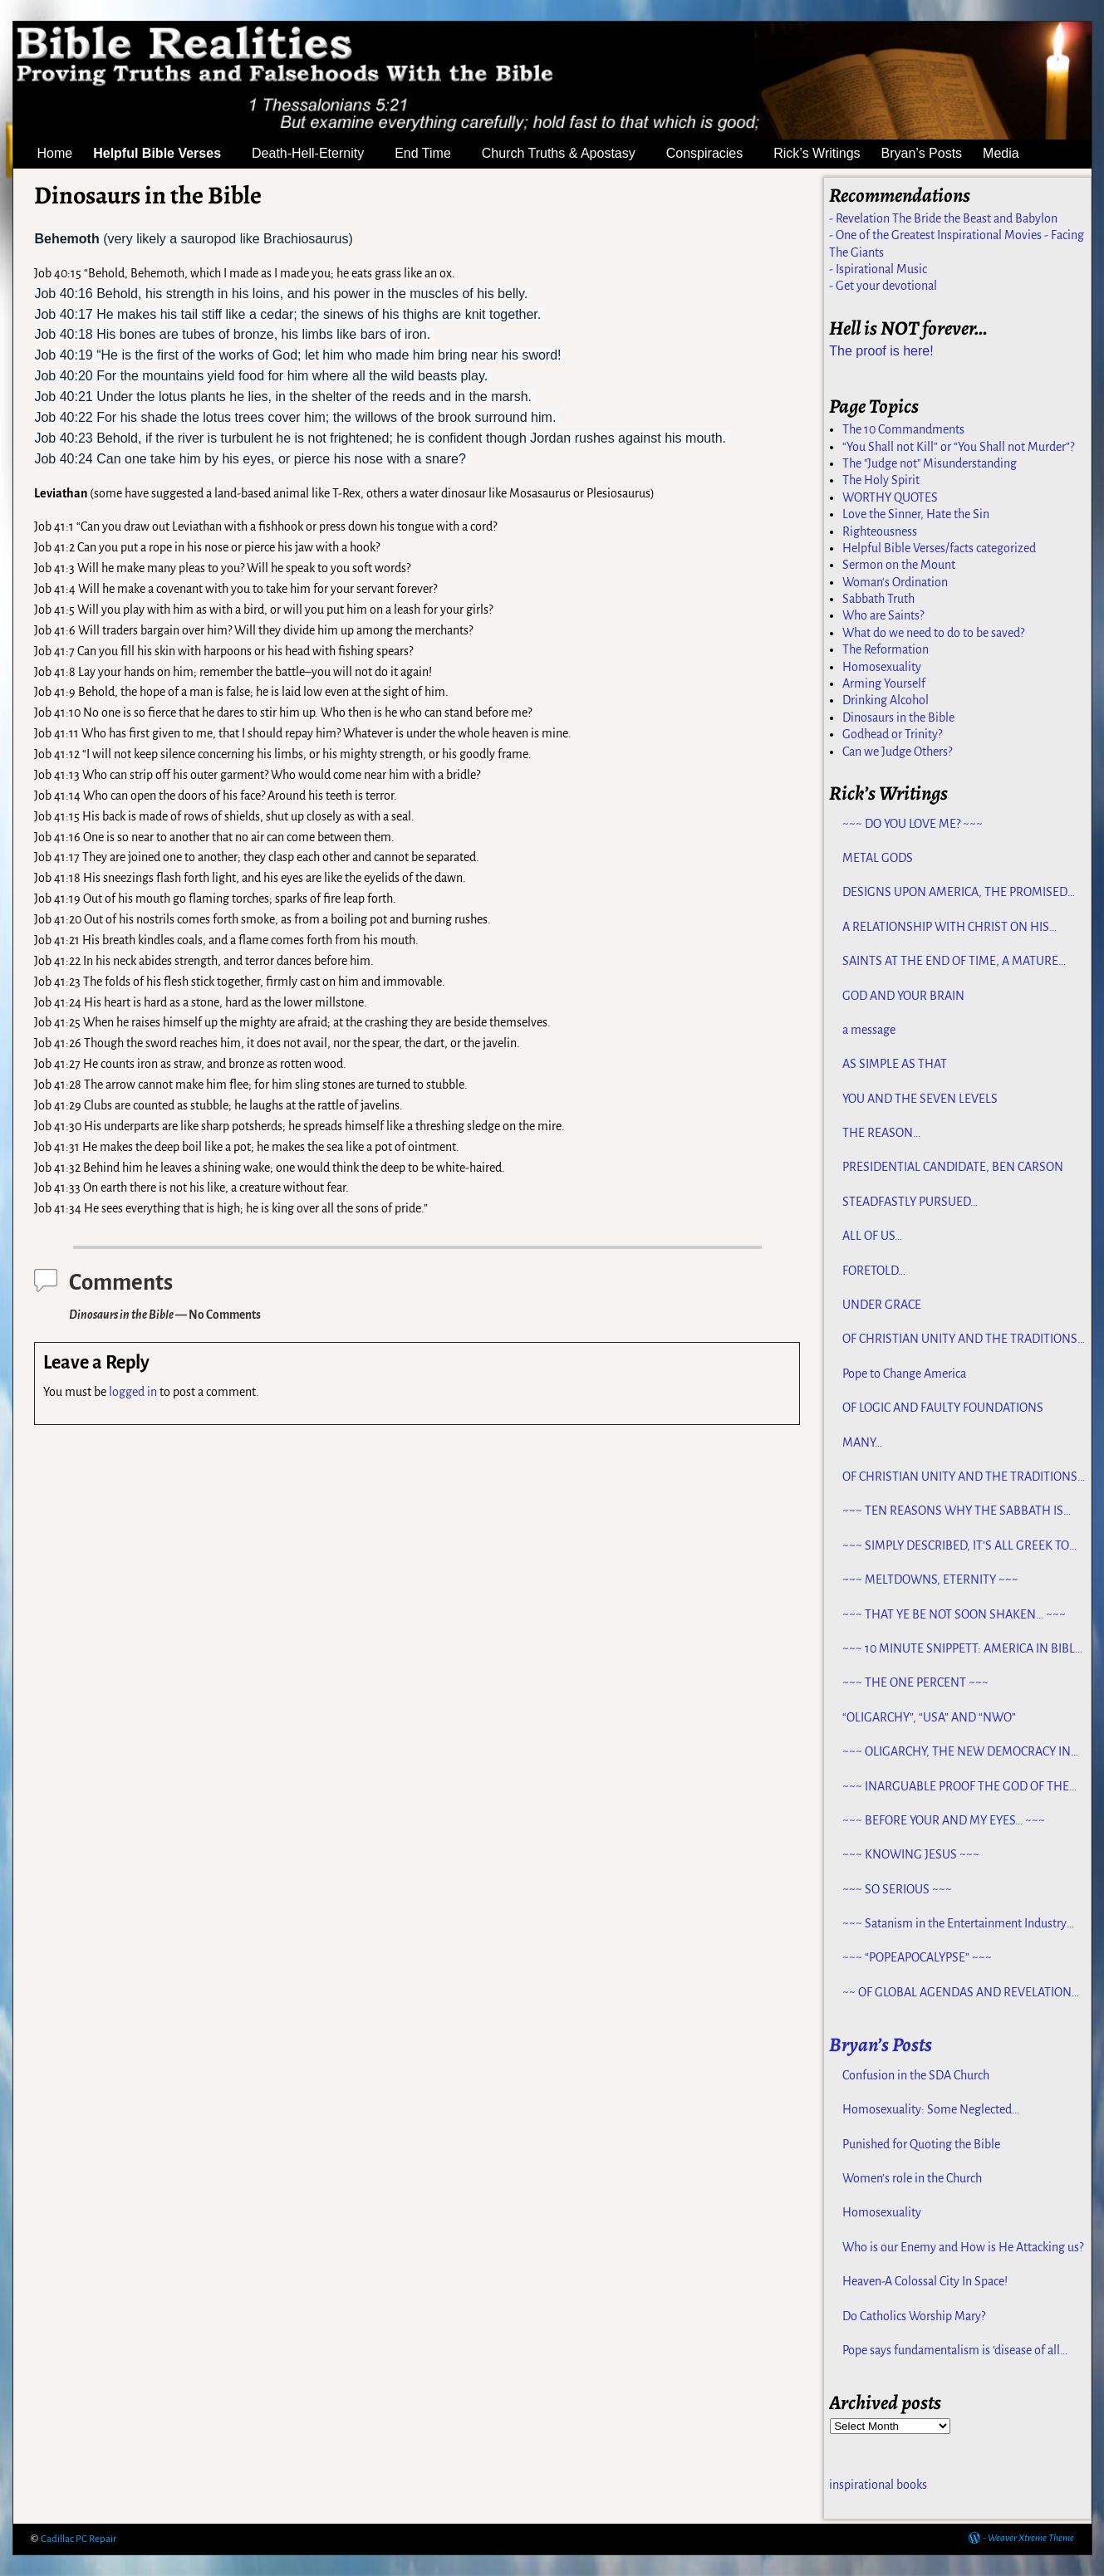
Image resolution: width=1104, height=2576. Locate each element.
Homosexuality (881, 666)
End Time (433, 154)
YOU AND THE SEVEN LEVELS (920, 1098)
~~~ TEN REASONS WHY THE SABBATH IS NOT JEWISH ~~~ (952, 1511)
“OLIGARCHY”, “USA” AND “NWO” (929, 1717)
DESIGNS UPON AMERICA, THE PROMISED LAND (954, 892)
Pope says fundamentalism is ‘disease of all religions (951, 2350)
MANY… (862, 1442)
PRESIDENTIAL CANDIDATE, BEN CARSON (952, 1166)
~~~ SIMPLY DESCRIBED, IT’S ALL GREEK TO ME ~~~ (955, 1546)
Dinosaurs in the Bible (898, 717)
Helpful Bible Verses (167, 154)
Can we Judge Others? (897, 751)
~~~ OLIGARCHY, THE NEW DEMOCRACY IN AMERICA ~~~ (956, 1752)
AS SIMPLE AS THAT (894, 1063)
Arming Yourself (883, 683)
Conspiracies (714, 154)
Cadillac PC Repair (78, 2539)
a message (868, 1029)
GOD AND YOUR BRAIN (903, 995)
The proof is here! (881, 351)
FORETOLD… (873, 1270)
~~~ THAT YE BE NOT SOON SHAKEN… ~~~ (954, 1614)
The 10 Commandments (903, 429)
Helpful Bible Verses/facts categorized (939, 548)
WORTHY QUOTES (890, 497)
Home (55, 153)
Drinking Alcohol (885, 700)
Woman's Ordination (895, 582)
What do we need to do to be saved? (933, 632)
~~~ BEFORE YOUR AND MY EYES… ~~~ (943, 1820)
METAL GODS (877, 857)
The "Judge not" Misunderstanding (929, 463)
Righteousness (879, 531)
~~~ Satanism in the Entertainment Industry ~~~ (954, 1924)
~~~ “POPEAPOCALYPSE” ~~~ (917, 1957)
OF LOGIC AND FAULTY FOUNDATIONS (942, 1407)
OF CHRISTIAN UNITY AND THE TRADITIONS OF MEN (959, 1339)
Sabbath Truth (878, 598)
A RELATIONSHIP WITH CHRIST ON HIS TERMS (945, 927)
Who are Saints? (883, 615)
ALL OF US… (872, 1235)
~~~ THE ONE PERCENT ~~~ (915, 1682)
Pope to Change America (904, 1373)
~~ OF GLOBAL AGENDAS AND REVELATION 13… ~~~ (957, 1993)
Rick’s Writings (816, 153)
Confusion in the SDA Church (915, 2075)
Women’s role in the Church (912, 2178)
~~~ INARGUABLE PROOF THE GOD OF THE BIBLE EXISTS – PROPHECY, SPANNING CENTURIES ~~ (955, 1787)
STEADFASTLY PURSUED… (910, 1201)
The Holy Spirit (881, 480)
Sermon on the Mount (898, 564)
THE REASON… (881, 1132)
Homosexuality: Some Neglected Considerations (927, 2110)
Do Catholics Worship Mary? (913, 2316)
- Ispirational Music (878, 269)
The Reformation (885, 649)
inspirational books (878, 2484)
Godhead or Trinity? (892, 734)
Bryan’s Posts (922, 153)
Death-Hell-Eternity (318, 154)
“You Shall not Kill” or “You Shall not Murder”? (958, 446)
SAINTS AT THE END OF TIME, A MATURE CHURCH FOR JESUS (950, 961)
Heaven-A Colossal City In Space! (925, 2281)
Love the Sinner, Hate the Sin (915, 514)
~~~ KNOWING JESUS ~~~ (910, 1854)
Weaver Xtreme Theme (1031, 2538)
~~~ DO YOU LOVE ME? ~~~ (912, 823)
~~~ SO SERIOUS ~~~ (897, 1889)
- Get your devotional (883, 285)
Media (1011, 154)
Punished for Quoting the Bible (921, 2144)
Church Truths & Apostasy (568, 154)
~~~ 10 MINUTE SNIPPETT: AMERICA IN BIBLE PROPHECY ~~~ (962, 1649)
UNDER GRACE (881, 1304)
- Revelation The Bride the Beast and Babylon (943, 218)
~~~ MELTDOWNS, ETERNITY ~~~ (930, 1579)
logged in (133, 1391)
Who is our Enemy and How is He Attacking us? (962, 2247)
